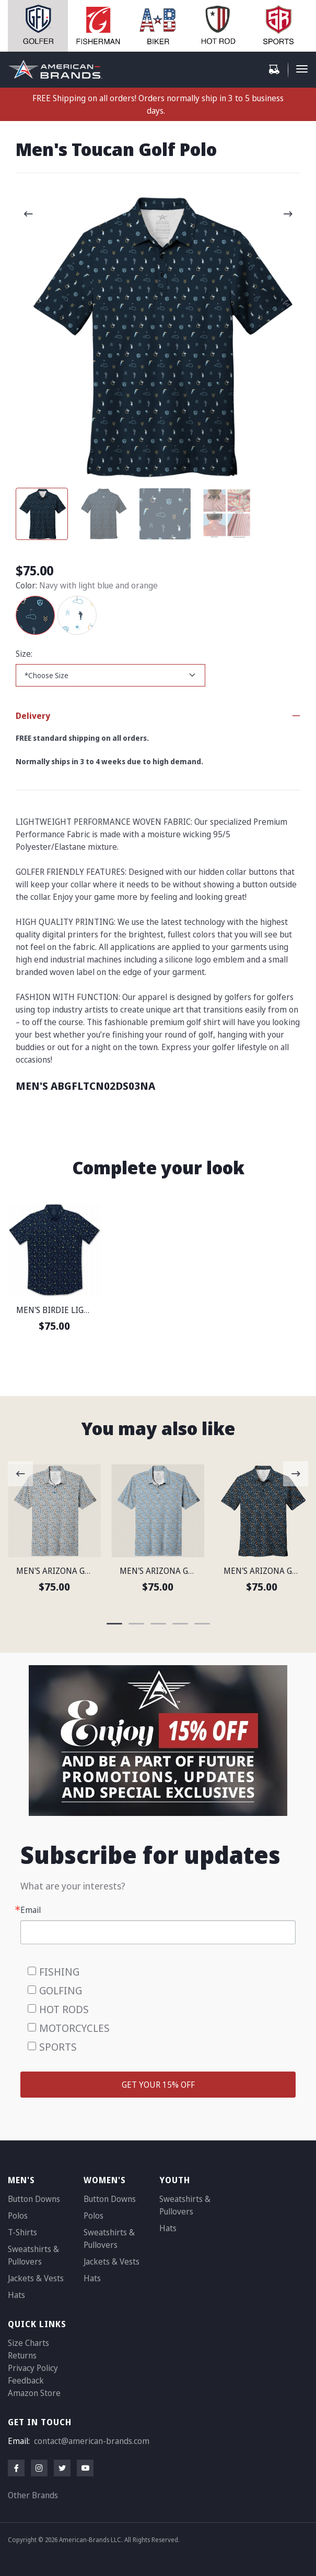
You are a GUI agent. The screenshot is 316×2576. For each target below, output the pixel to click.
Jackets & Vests (36, 2278)
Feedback (26, 2380)
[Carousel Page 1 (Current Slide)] (42, 514)
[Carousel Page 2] (103, 514)
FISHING (59, 1972)
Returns (22, 2355)
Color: (26, 585)
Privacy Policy (33, 2368)
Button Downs (34, 2199)
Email (30, 1910)
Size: (24, 653)
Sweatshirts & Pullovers (33, 2255)
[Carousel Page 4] (227, 514)
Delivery (33, 715)
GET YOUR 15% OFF (158, 2084)
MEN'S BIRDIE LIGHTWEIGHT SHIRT (84, 1310)
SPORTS (58, 2047)
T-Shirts (22, 2232)
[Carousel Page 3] (165, 514)
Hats (16, 2295)
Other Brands (33, 2495)
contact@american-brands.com (91, 2441)
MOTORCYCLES (74, 2028)
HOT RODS (64, 2009)
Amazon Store (34, 2393)
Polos (18, 2215)
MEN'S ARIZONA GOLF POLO (68, 1570)
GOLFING (60, 1990)
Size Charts (28, 2343)
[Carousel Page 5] (202, 1623)
